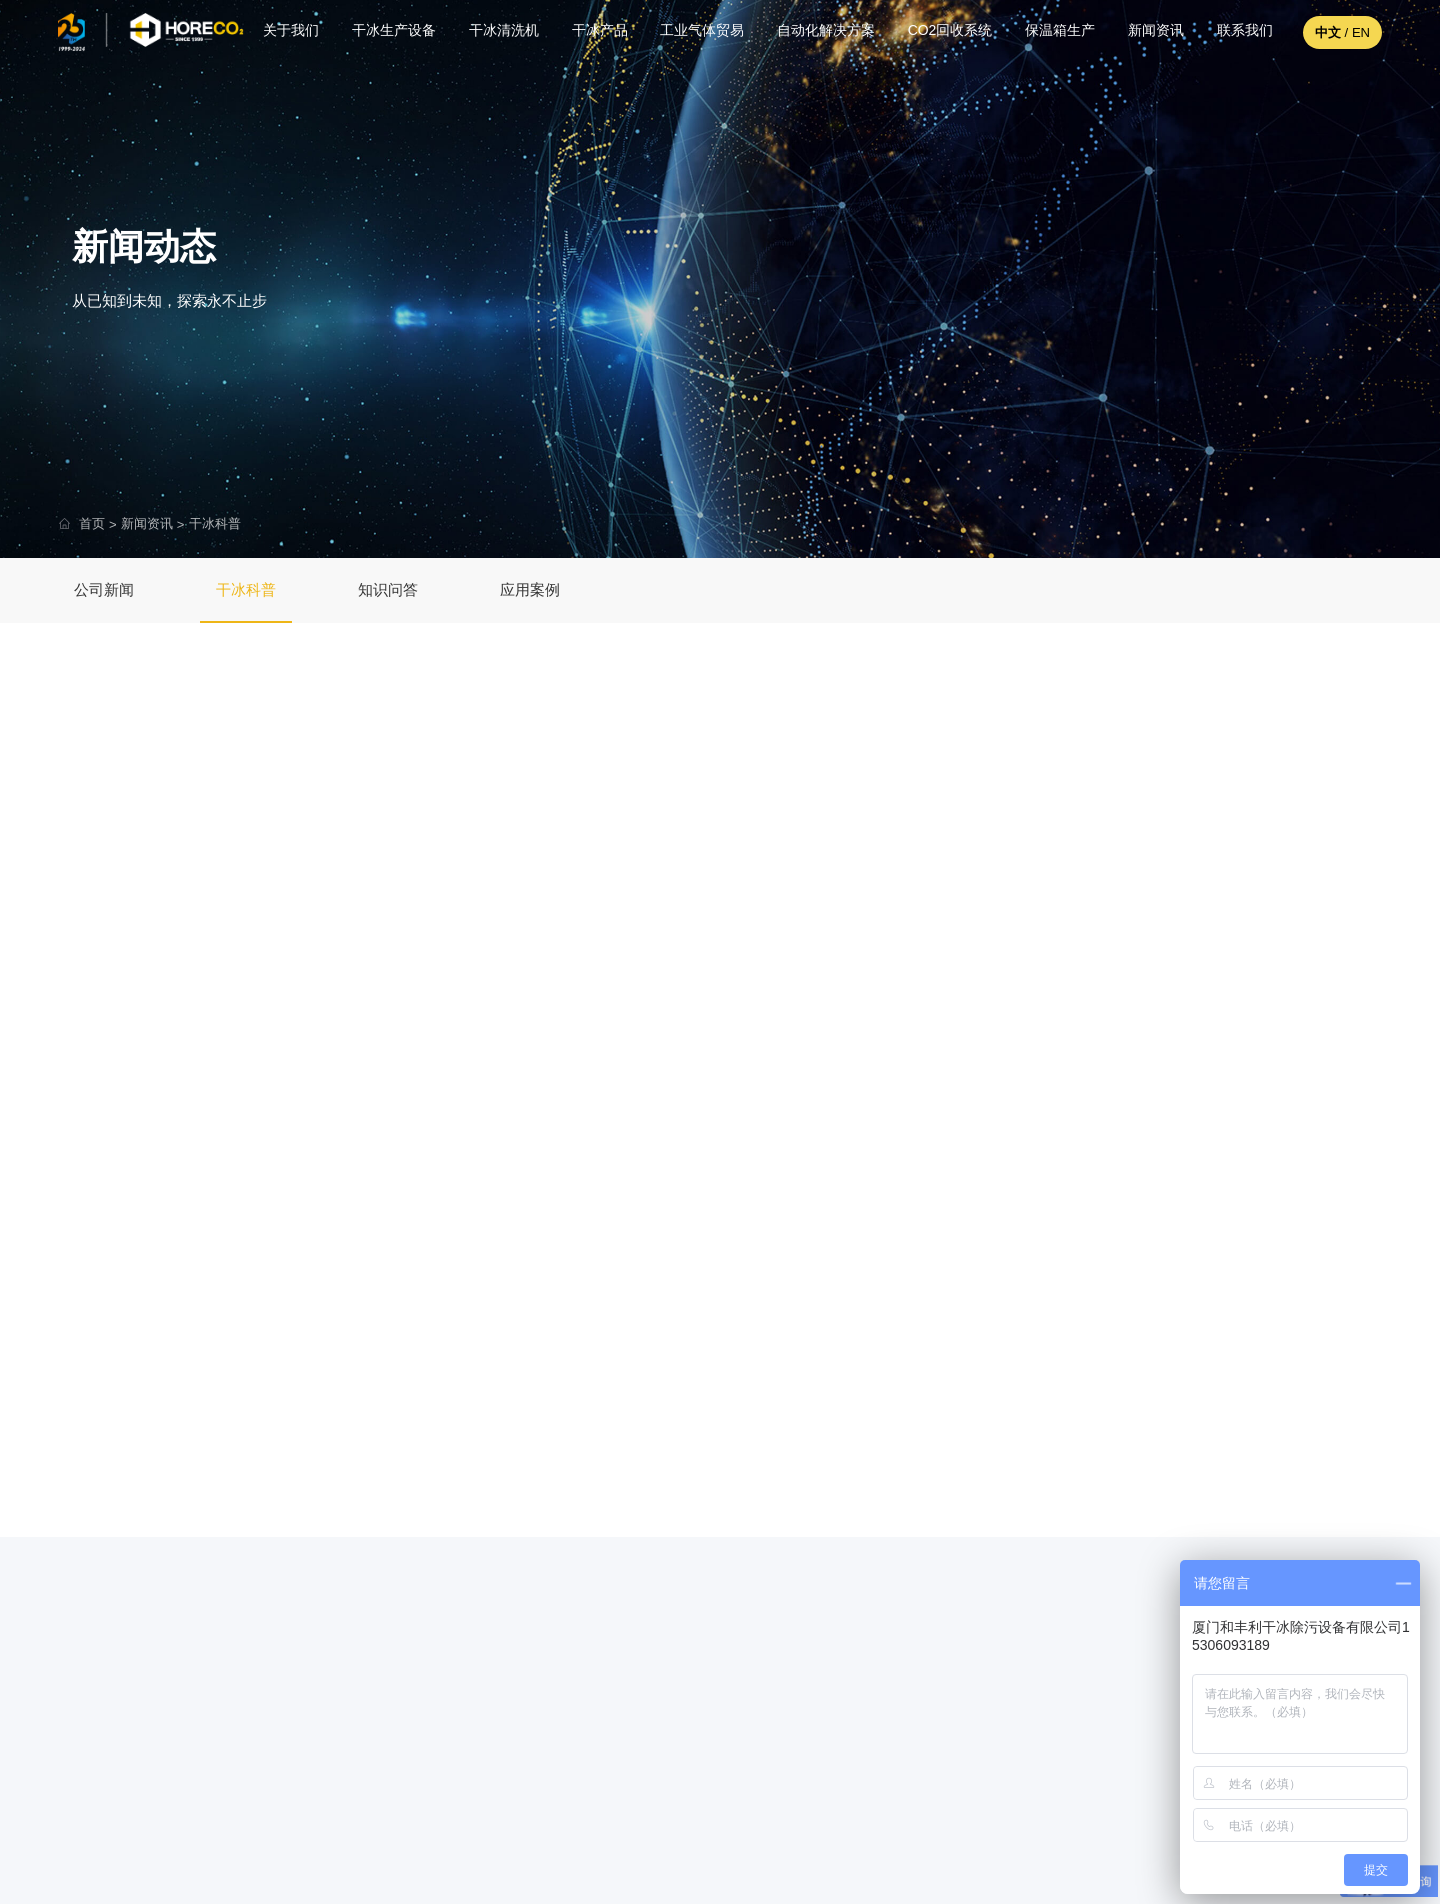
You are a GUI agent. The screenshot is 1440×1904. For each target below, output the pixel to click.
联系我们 (1240, 32)
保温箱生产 (1055, 32)
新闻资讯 (1151, 32)
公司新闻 (104, 590)
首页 (92, 523)
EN (1361, 32)
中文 (1328, 32)
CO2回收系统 (945, 32)
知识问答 (388, 590)
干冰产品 (594, 32)
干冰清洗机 (498, 32)
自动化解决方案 (821, 32)
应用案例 (530, 590)
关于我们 (286, 32)
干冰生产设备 (389, 32)
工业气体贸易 (697, 32)
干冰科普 (215, 523)
